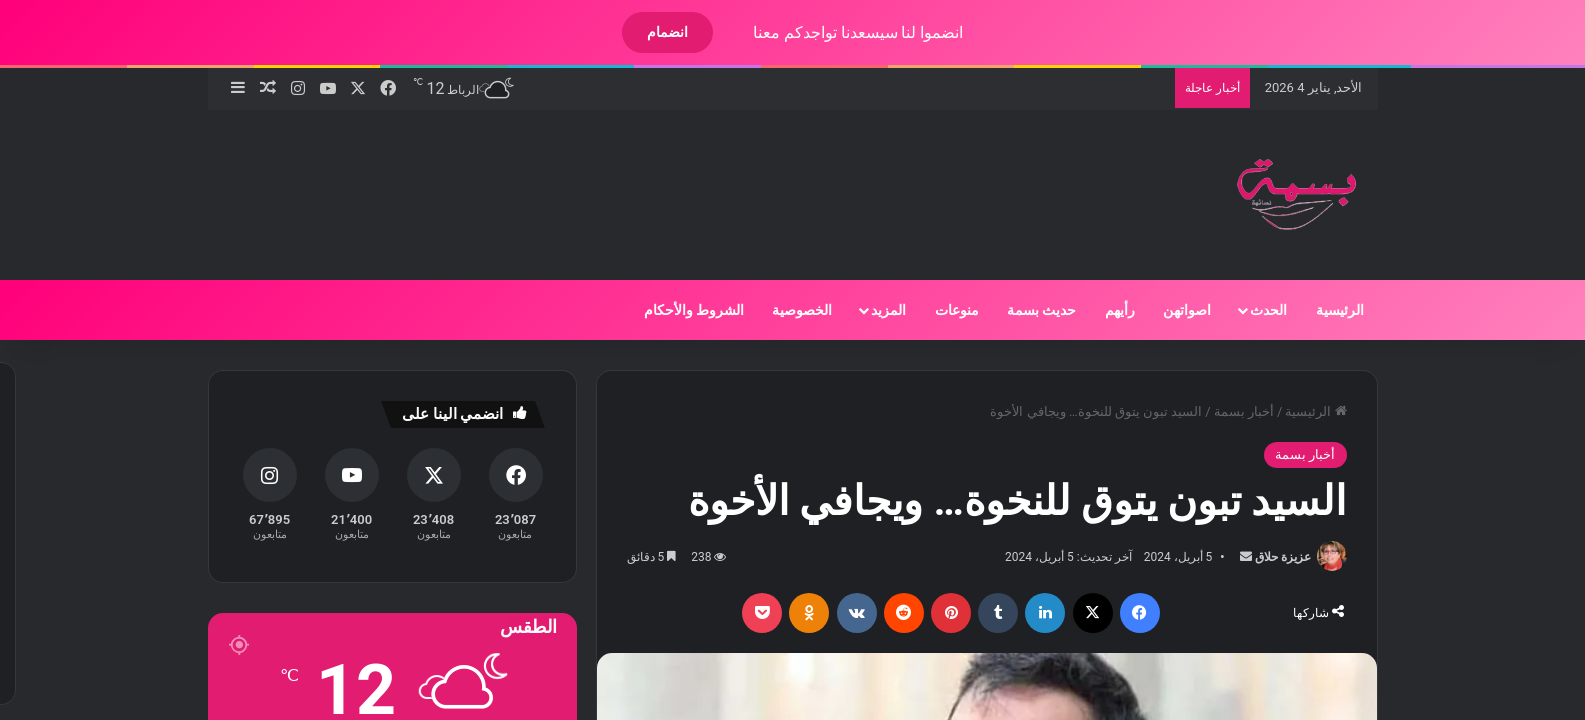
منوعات (940, 310)
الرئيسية (1323, 310)
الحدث (1251, 310)
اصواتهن (1170, 310)
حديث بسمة (1024, 310)
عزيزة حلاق (1266, 557)
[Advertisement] (576, 175)
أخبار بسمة (1227, 411)
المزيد (871, 310)
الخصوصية (785, 310)
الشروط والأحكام (677, 310)
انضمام (650, 32)
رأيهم (1103, 310)
